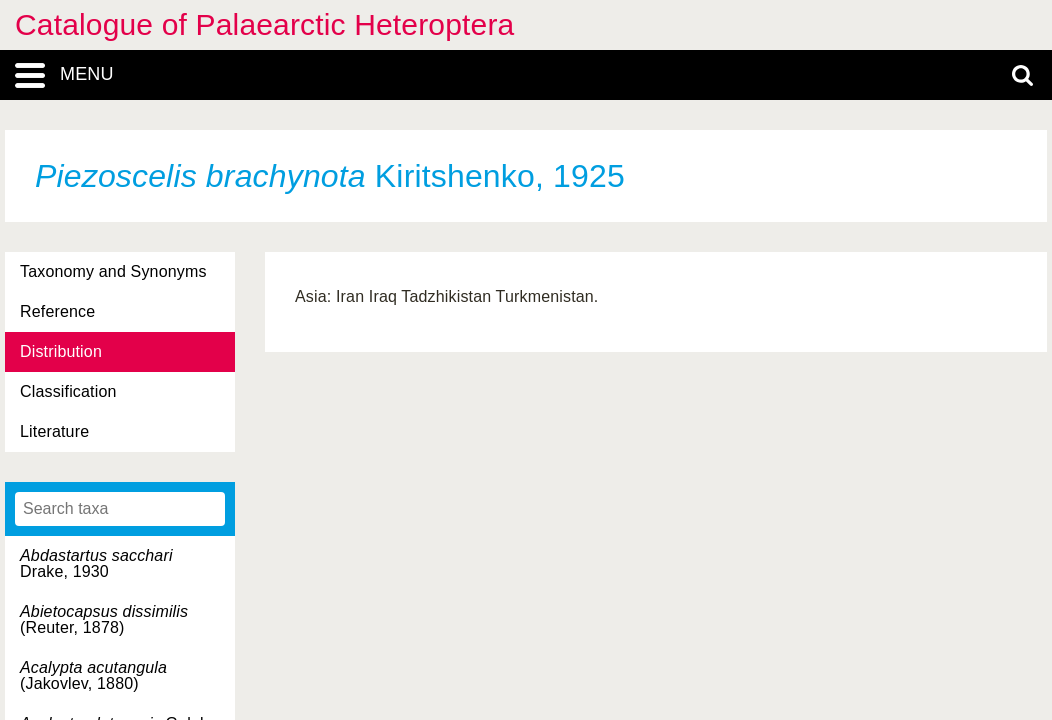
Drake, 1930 (96, 563)
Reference (57, 311)
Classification (68, 391)
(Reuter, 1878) (104, 619)
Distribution (61, 351)
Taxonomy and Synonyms (113, 271)
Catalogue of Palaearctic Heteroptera (264, 24)
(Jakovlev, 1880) (93, 675)
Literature (54, 431)
